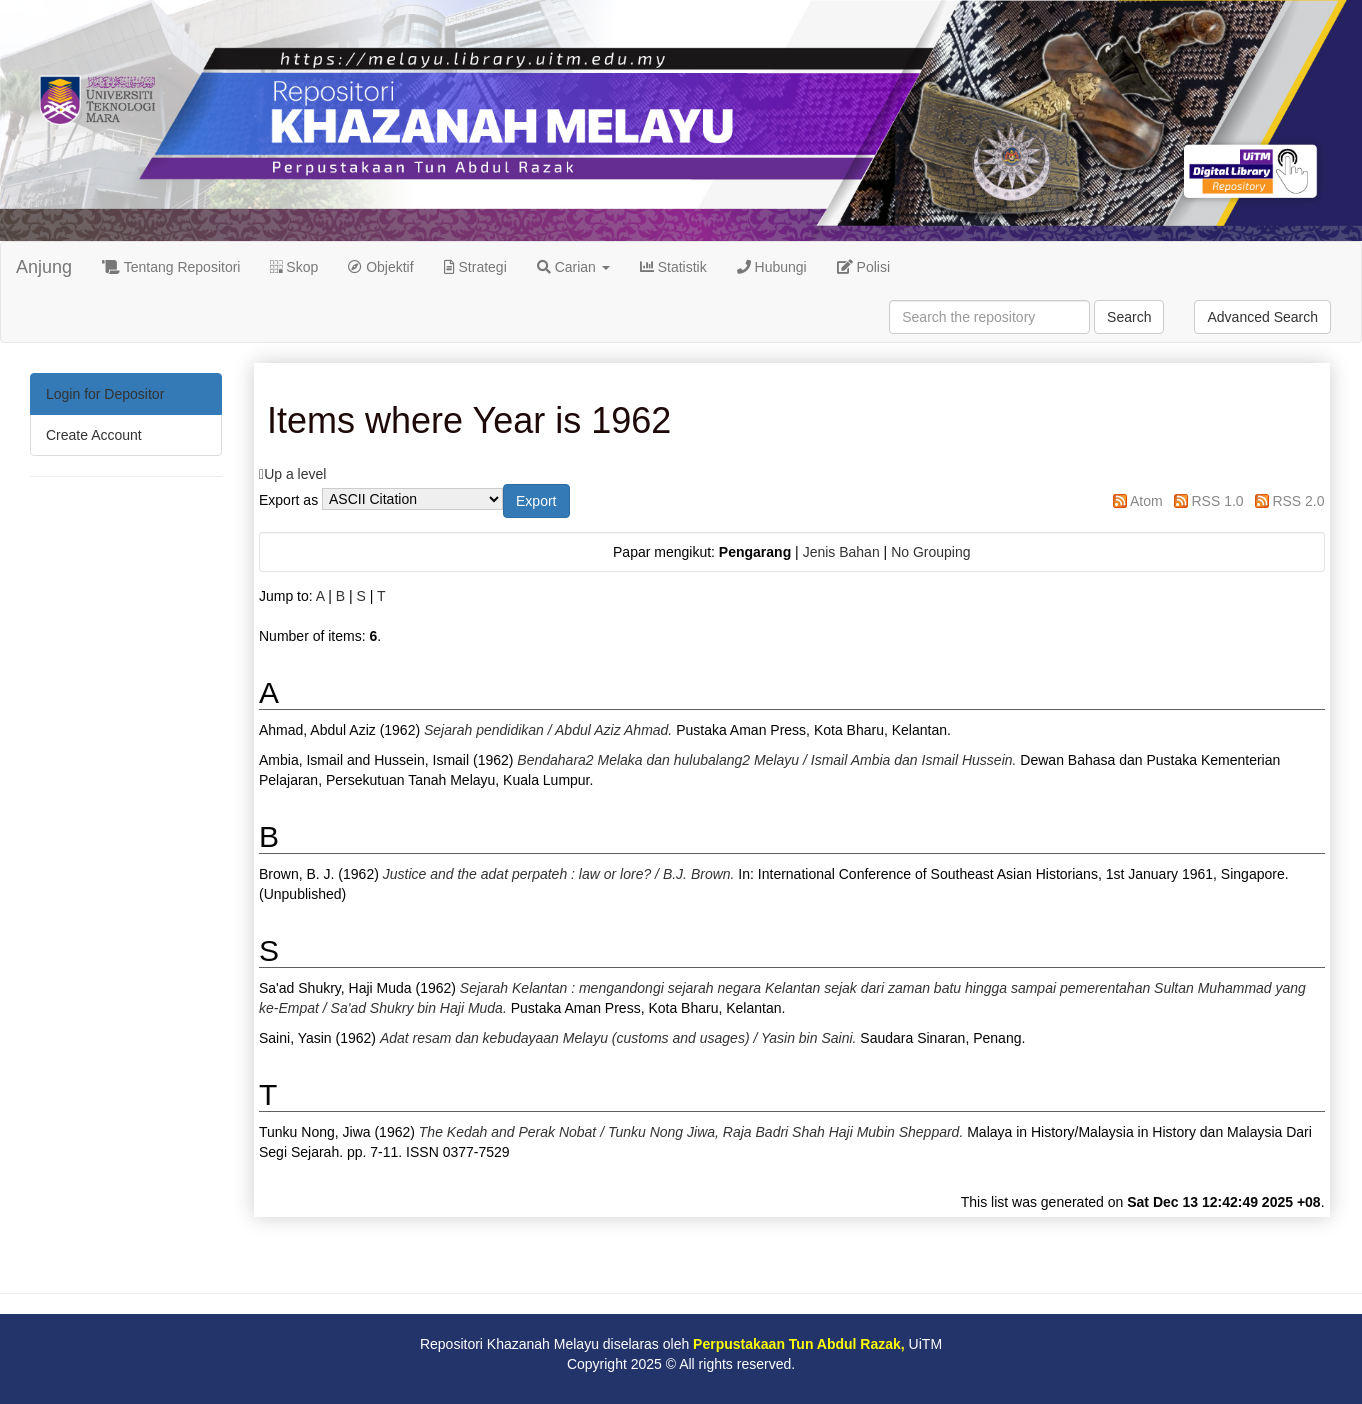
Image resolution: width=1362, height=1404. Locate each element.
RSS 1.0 (1217, 501)
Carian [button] (573, 267)
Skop (294, 267)
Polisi (863, 267)
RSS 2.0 (1298, 501)
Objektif (380, 267)
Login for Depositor (105, 394)
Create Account (94, 435)
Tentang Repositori (171, 267)
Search (1129, 317)
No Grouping (930, 552)
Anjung (44, 267)
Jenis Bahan (841, 552)
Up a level (295, 474)
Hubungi (772, 267)
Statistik (673, 267)
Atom (1146, 501)
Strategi (475, 267)
